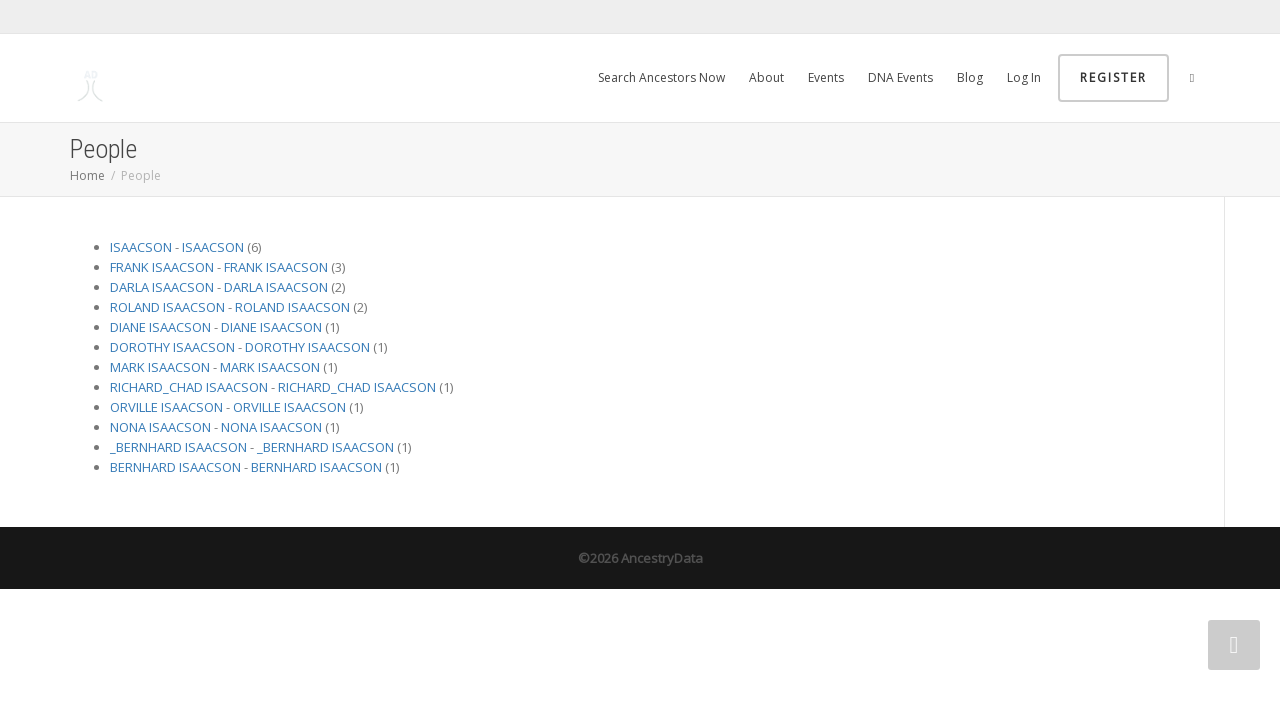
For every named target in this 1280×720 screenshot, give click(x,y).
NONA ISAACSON (160, 427)
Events (826, 77)
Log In (1024, 77)
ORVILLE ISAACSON (166, 407)
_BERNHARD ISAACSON (178, 447)
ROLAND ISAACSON (167, 307)
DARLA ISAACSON (162, 287)
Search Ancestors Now (661, 77)
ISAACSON (141, 247)
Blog (970, 77)
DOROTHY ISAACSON (172, 347)
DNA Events (900, 77)
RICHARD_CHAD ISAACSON (189, 387)
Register (1113, 77)
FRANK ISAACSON (162, 267)
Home (87, 175)
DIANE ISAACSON (160, 327)
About (766, 77)
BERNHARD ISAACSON (175, 467)
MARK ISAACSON (160, 367)
